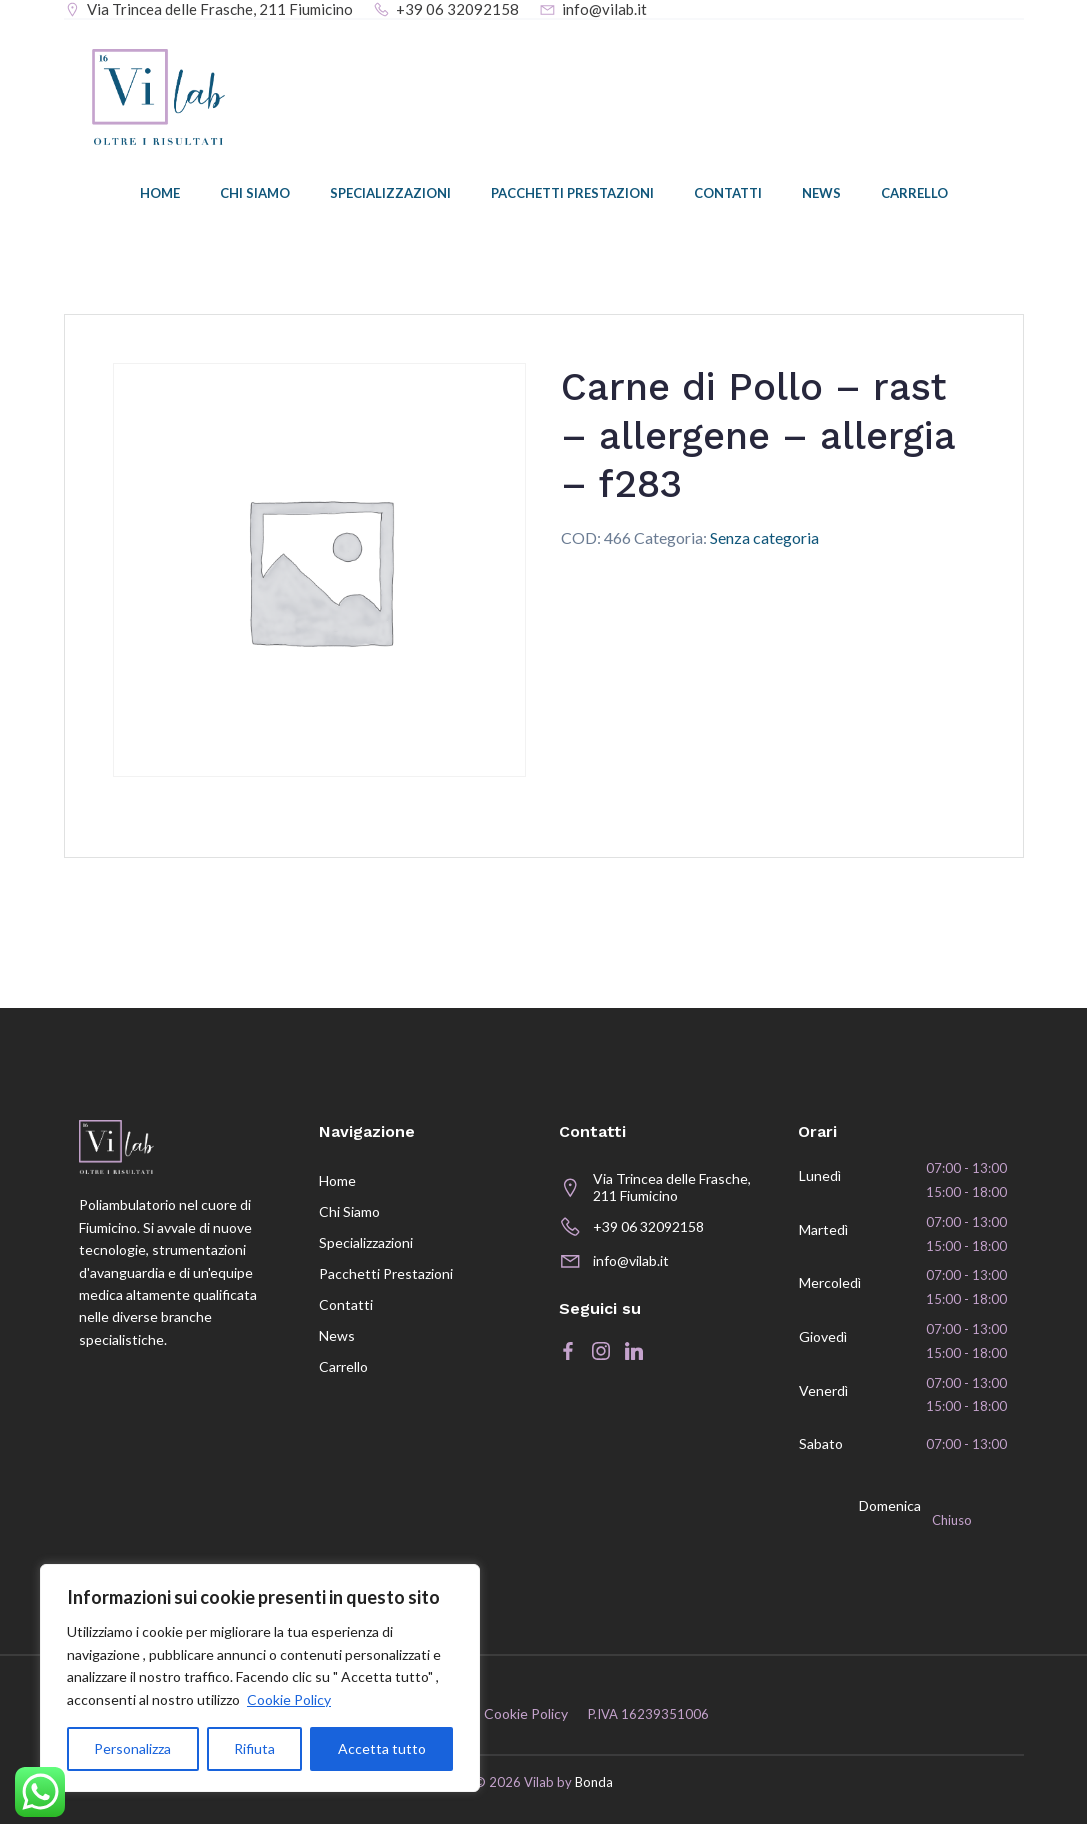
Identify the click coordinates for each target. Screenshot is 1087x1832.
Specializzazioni (390, 195)
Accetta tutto (382, 1748)
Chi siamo (255, 195)
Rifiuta (254, 1748)
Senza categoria (764, 538)
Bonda (594, 1790)
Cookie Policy (289, 1699)
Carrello (914, 195)
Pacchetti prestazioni (572, 195)
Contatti (728, 195)
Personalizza (132, 1748)
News (821, 195)
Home (160, 195)
